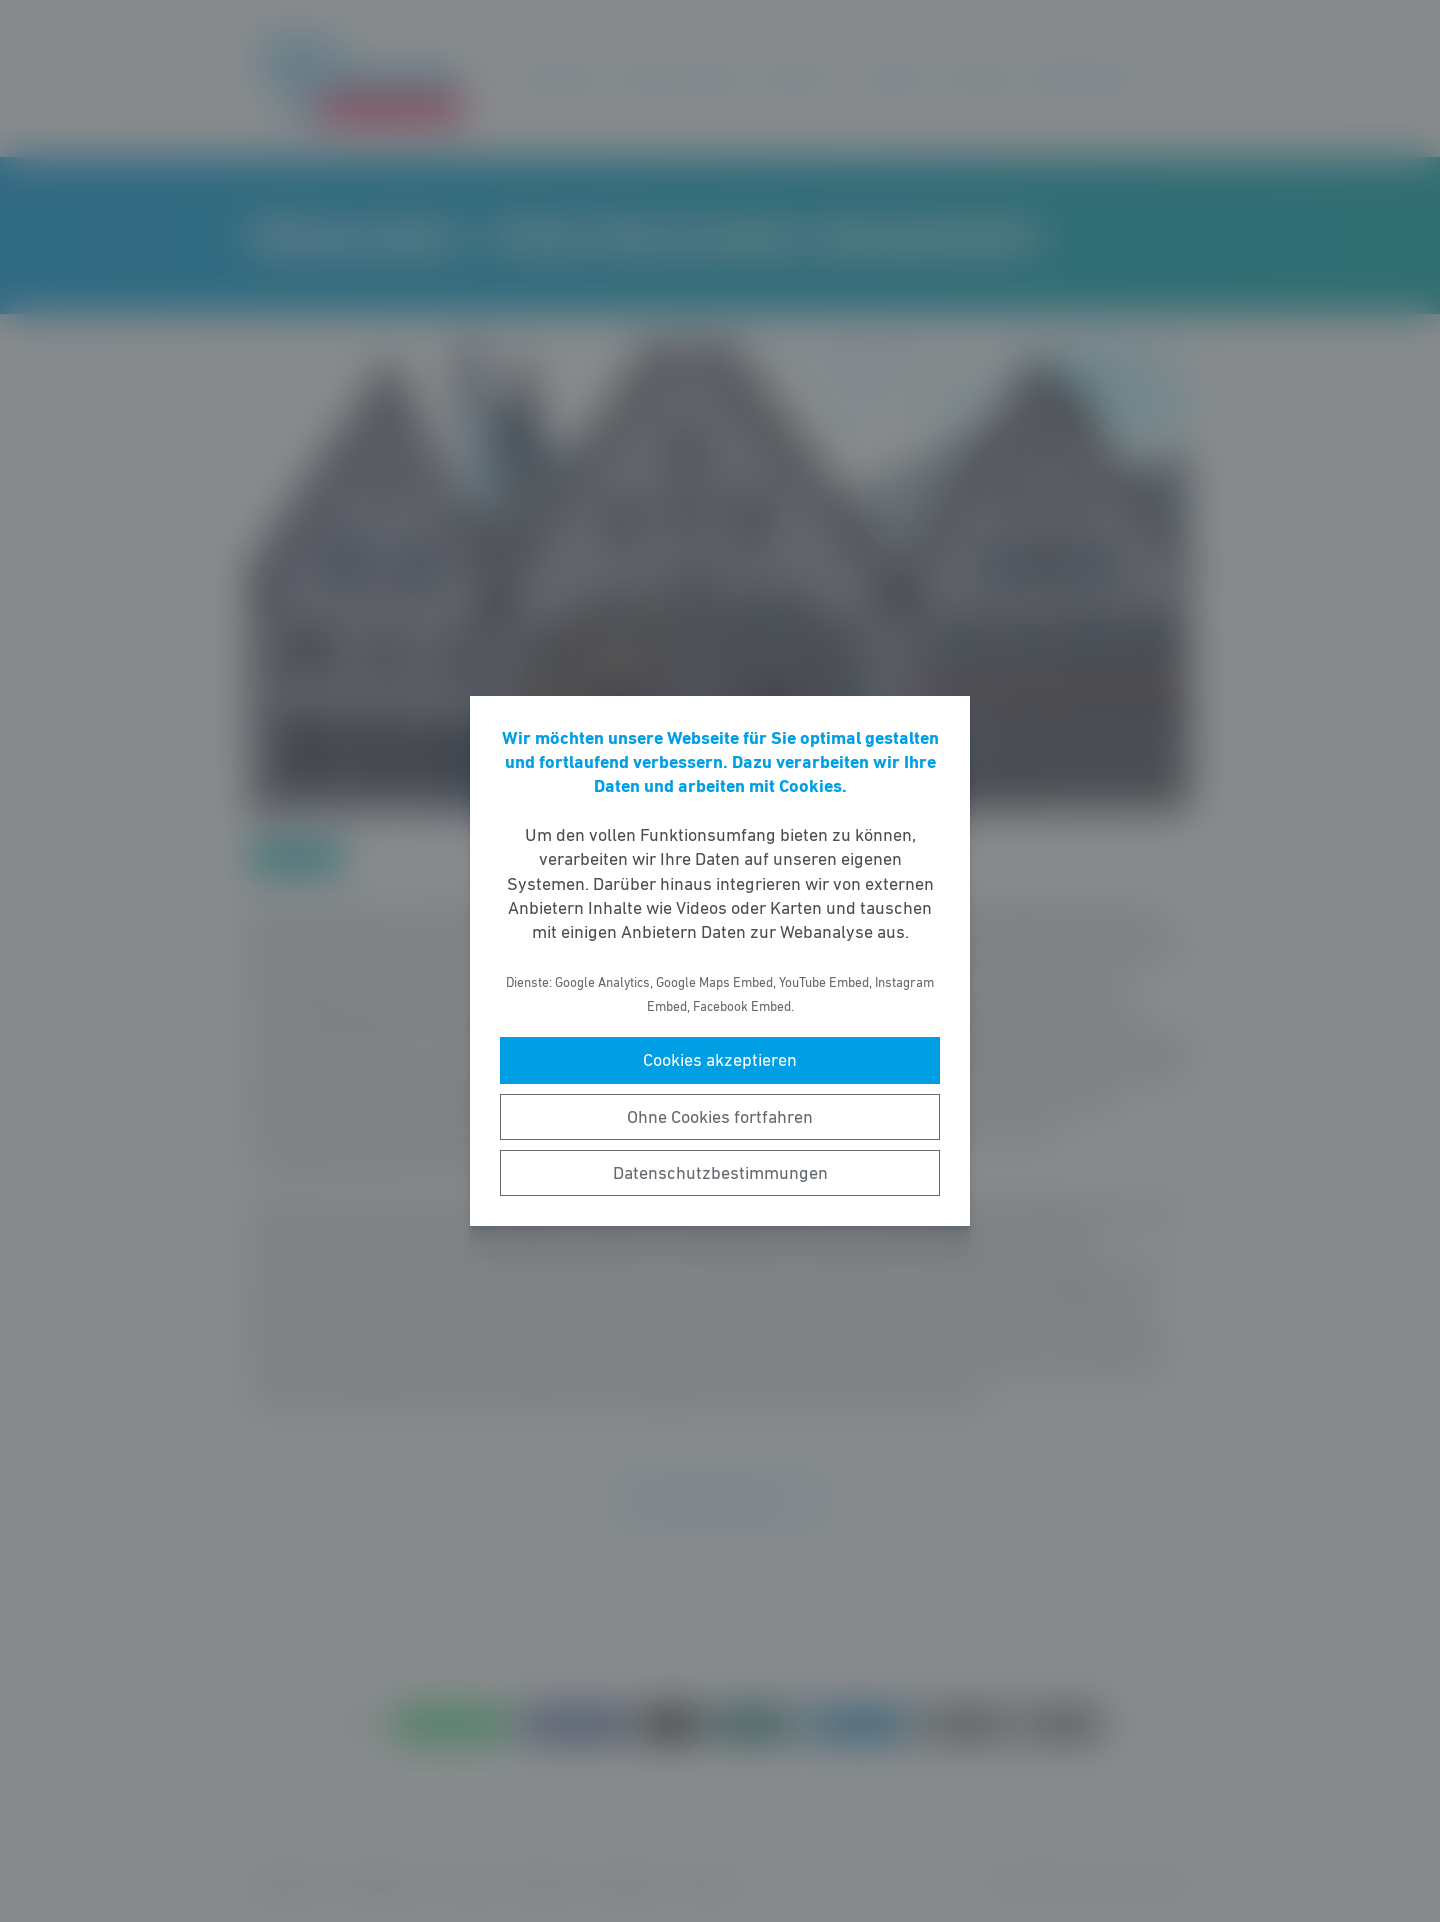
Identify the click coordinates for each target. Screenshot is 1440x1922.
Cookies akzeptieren (720, 1060)
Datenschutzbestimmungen (720, 1173)
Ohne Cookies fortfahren (720, 1117)
